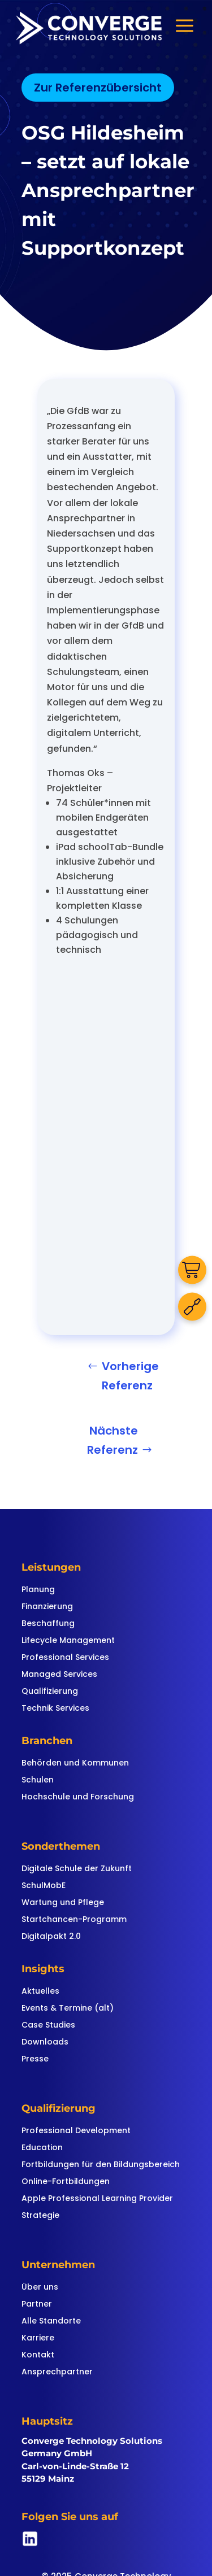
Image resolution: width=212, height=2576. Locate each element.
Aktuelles (40, 1992)
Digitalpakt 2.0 (51, 1937)
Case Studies (48, 2025)
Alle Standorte (51, 2321)
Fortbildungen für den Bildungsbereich (100, 2165)
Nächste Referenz (112, 1440)
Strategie (40, 2216)
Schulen (37, 1780)
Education (42, 2148)
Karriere (37, 2338)
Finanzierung (47, 1607)
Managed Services (59, 1675)
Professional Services (65, 1658)
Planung (38, 1590)
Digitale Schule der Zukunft (76, 1869)
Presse (35, 2059)
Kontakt (37, 2355)
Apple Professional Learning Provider (97, 2199)
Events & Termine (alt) (67, 2008)
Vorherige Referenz (130, 1375)
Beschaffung (48, 1624)
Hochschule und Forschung (77, 1797)
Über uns (39, 2287)
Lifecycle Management (68, 1641)
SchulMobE (43, 1886)
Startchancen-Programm (74, 1920)
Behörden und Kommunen (75, 1763)
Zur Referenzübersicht (98, 87)
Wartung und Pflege (62, 1903)
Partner (36, 2304)
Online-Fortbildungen (65, 2182)
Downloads (44, 2042)
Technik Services (55, 1709)
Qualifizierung (49, 1692)
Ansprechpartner (57, 2372)
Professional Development (76, 2131)
